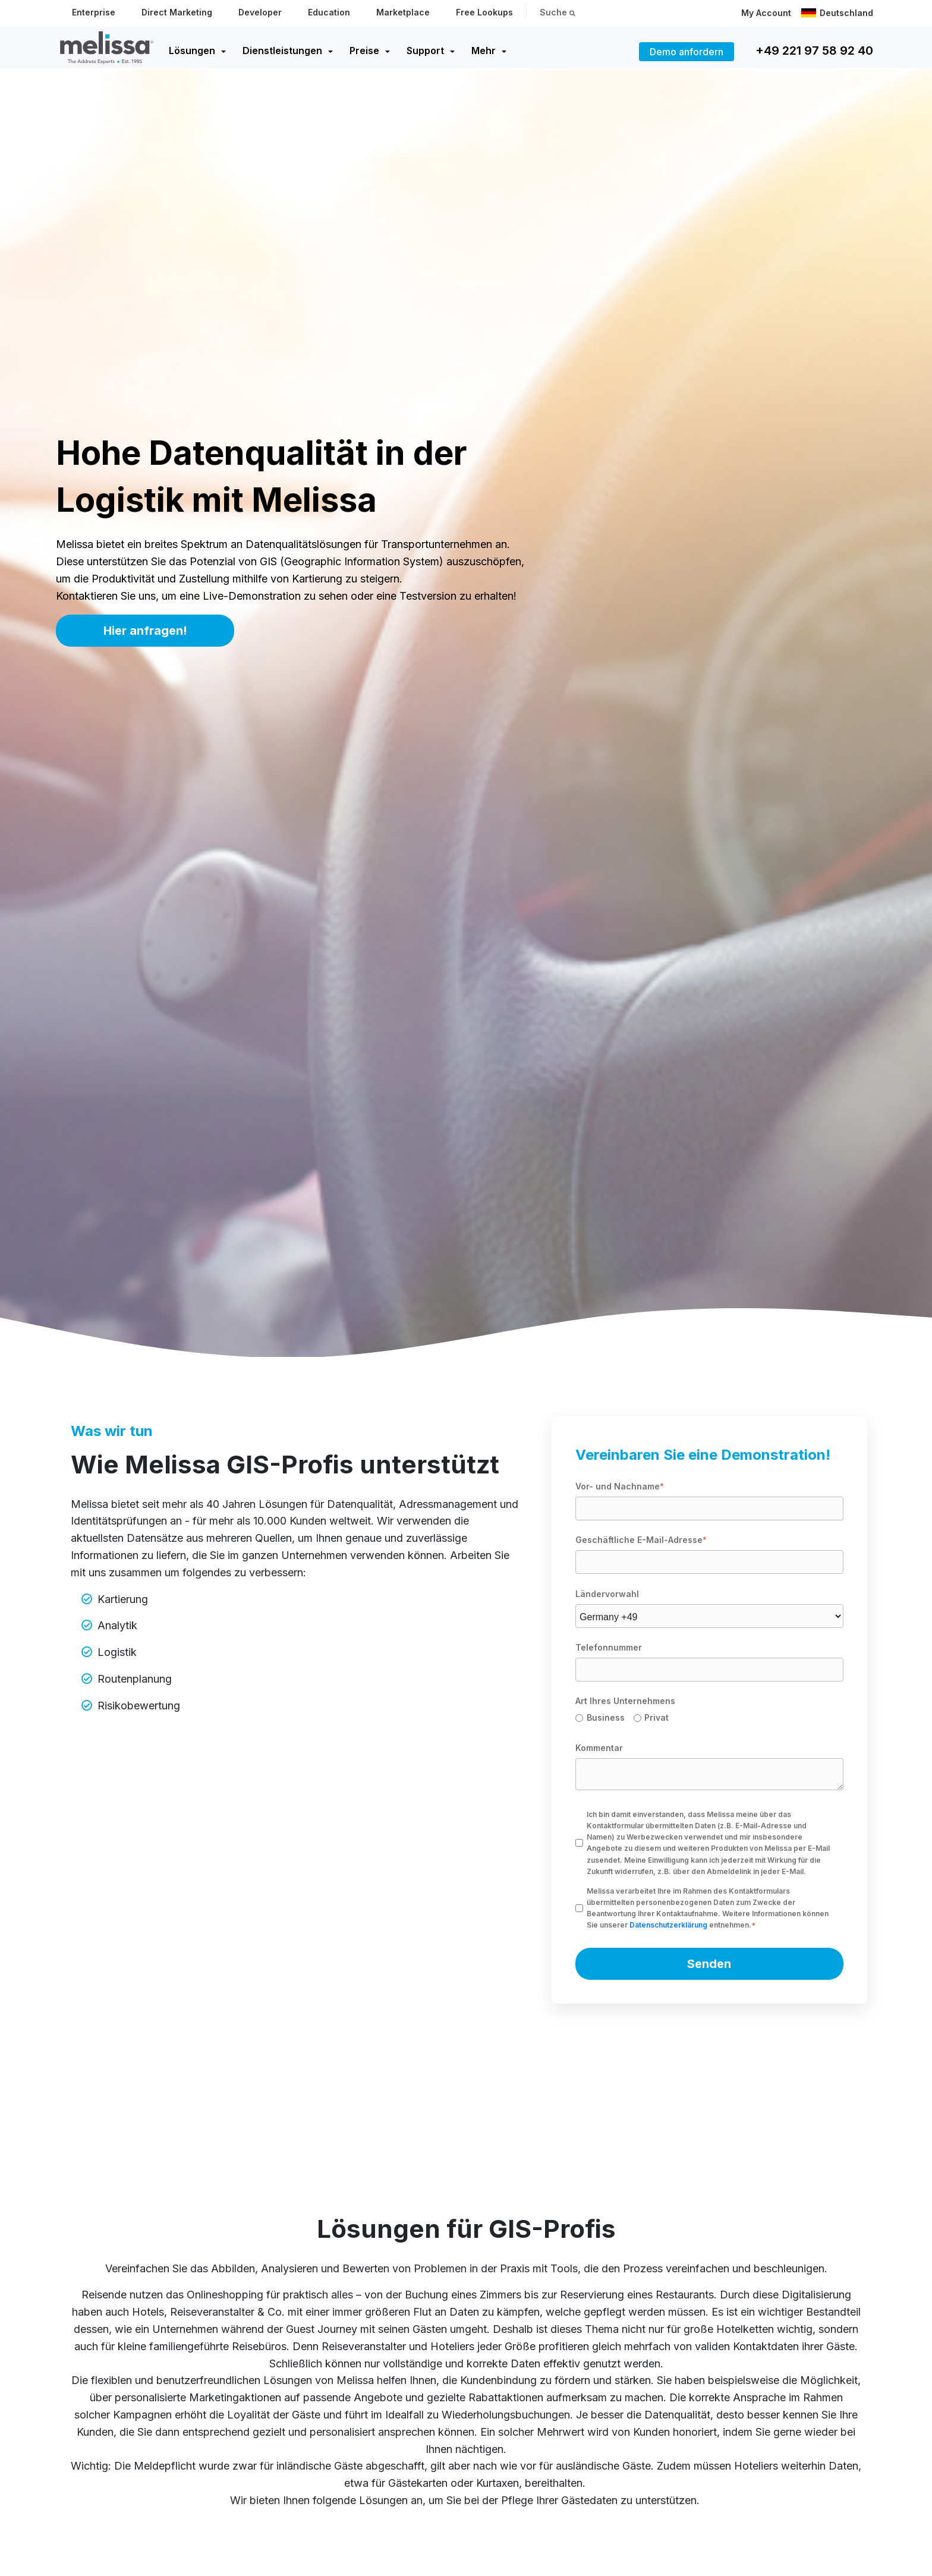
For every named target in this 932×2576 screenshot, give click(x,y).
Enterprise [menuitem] (93, 12)
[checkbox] (709, 1719)
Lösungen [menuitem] (192, 50)
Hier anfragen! (145, 630)
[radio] (604, 1719)
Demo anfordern (686, 52)
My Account (766, 13)
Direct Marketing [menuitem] (176, 12)
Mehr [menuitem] (483, 50)
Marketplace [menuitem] (403, 12)
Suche (557, 12)
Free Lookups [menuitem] (484, 12)
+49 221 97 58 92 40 (814, 50)
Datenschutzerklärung (668, 1924)
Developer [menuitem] (260, 12)
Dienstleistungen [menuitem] (282, 50)
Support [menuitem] (425, 50)
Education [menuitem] (329, 12)
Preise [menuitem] (364, 50)
